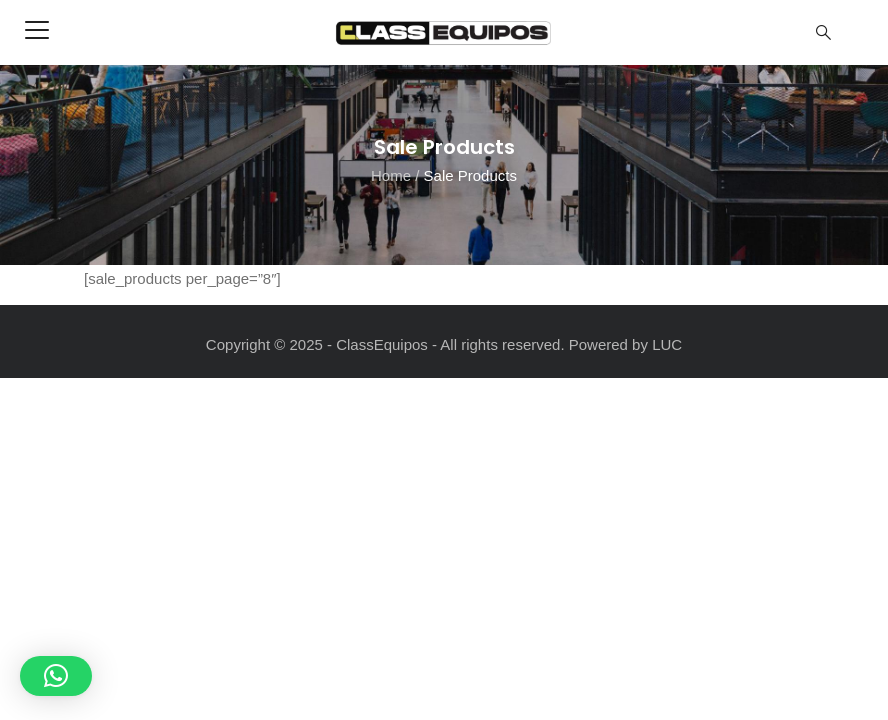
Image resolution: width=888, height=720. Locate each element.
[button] (56, 676)
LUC (667, 344)
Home (391, 174)
